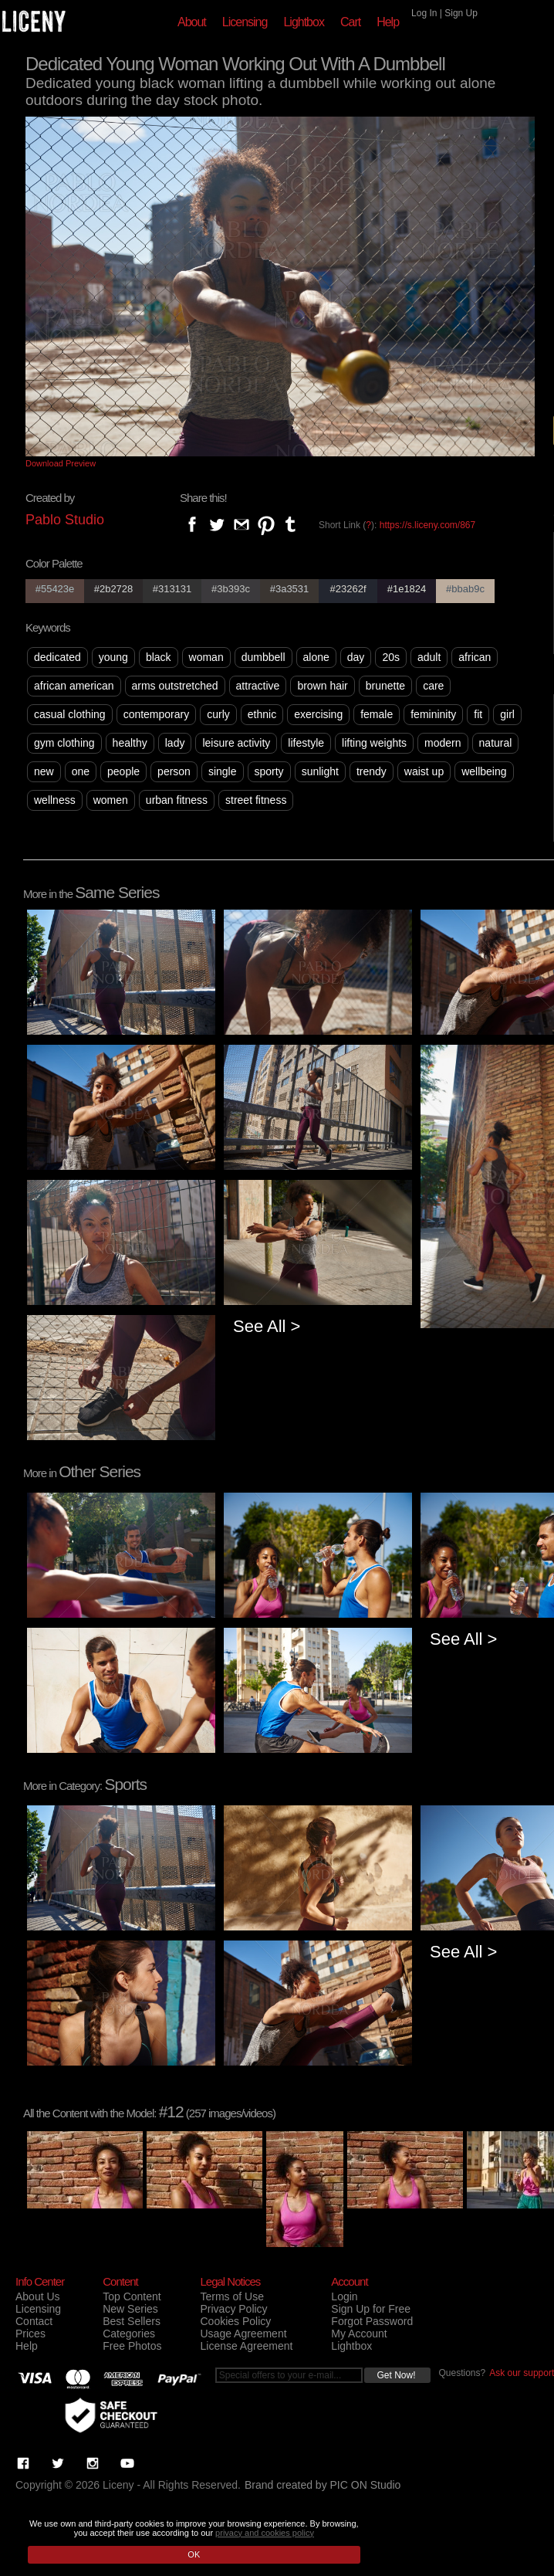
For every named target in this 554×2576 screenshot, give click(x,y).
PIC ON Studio (365, 2485)
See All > (266, 1326)
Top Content (132, 2296)
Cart (350, 22)
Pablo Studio (64, 519)
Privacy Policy (233, 2309)
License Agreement (246, 2346)
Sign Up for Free (370, 2309)
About (191, 22)
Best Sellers (131, 2321)
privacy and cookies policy (264, 2532)
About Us (37, 2296)
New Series (130, 2309)
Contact (33, 2321)
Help (388, 22)
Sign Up (461, 13)
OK (193, 2554)
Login (344, 2296)
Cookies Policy (235, 2321)
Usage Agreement (243, 2333)
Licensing (245, 22)
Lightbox (303, 22)
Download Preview (60, 463)
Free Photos (132, 2346)
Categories (129, 2333)
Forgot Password (372, 2321)
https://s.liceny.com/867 (428, 525)
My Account (359, 2333)
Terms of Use (231, 2296)
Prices (30, 2333)
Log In (424, 13)
